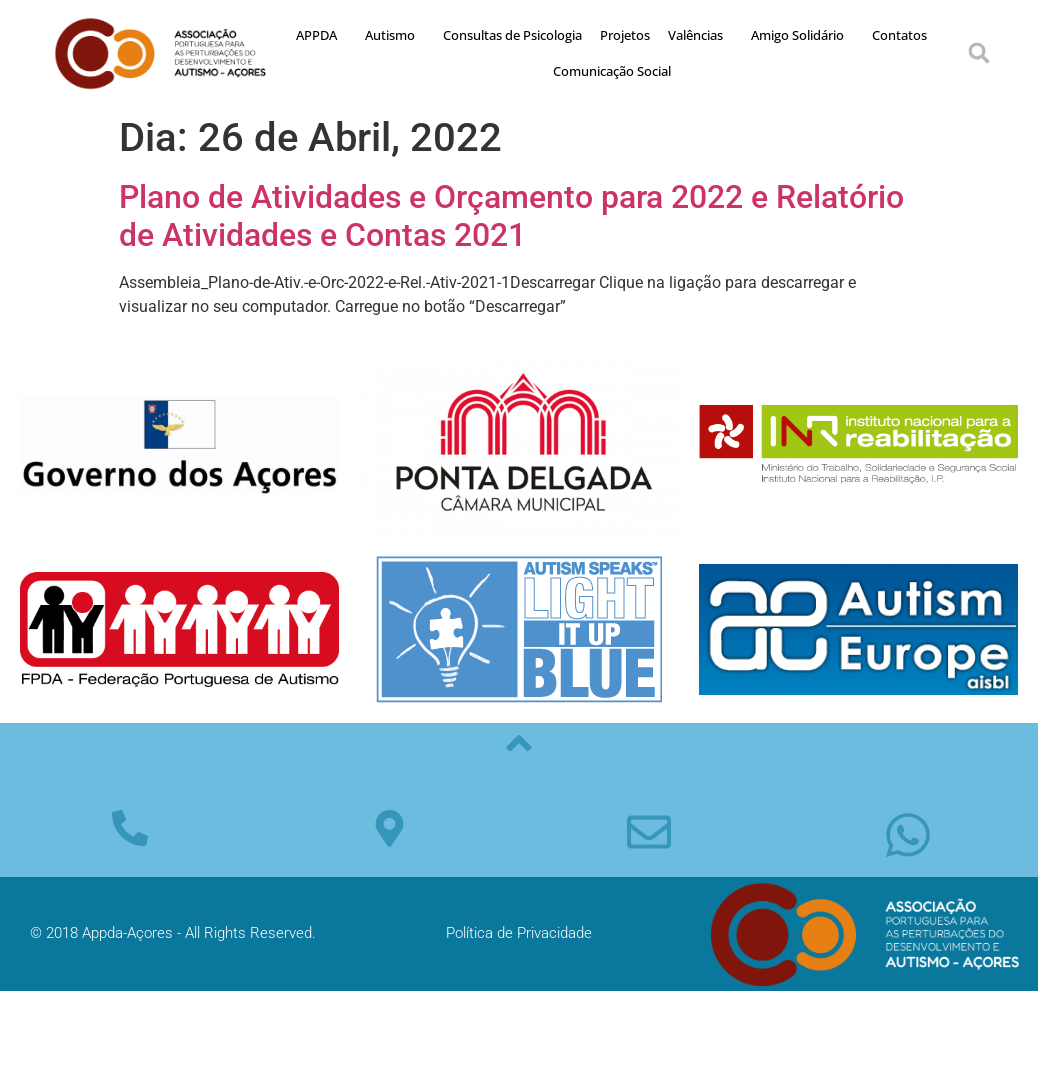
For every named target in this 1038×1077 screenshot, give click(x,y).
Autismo (395, 35)
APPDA (321, 35)
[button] (979, 53)
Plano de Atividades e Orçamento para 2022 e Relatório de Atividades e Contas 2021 (511, 216)
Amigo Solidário (802, 35)
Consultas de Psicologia (512, 35)
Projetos (625, 35)
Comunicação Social (612, 71)
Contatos (899, 35)
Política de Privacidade (519, 933)
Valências (700, 35)
